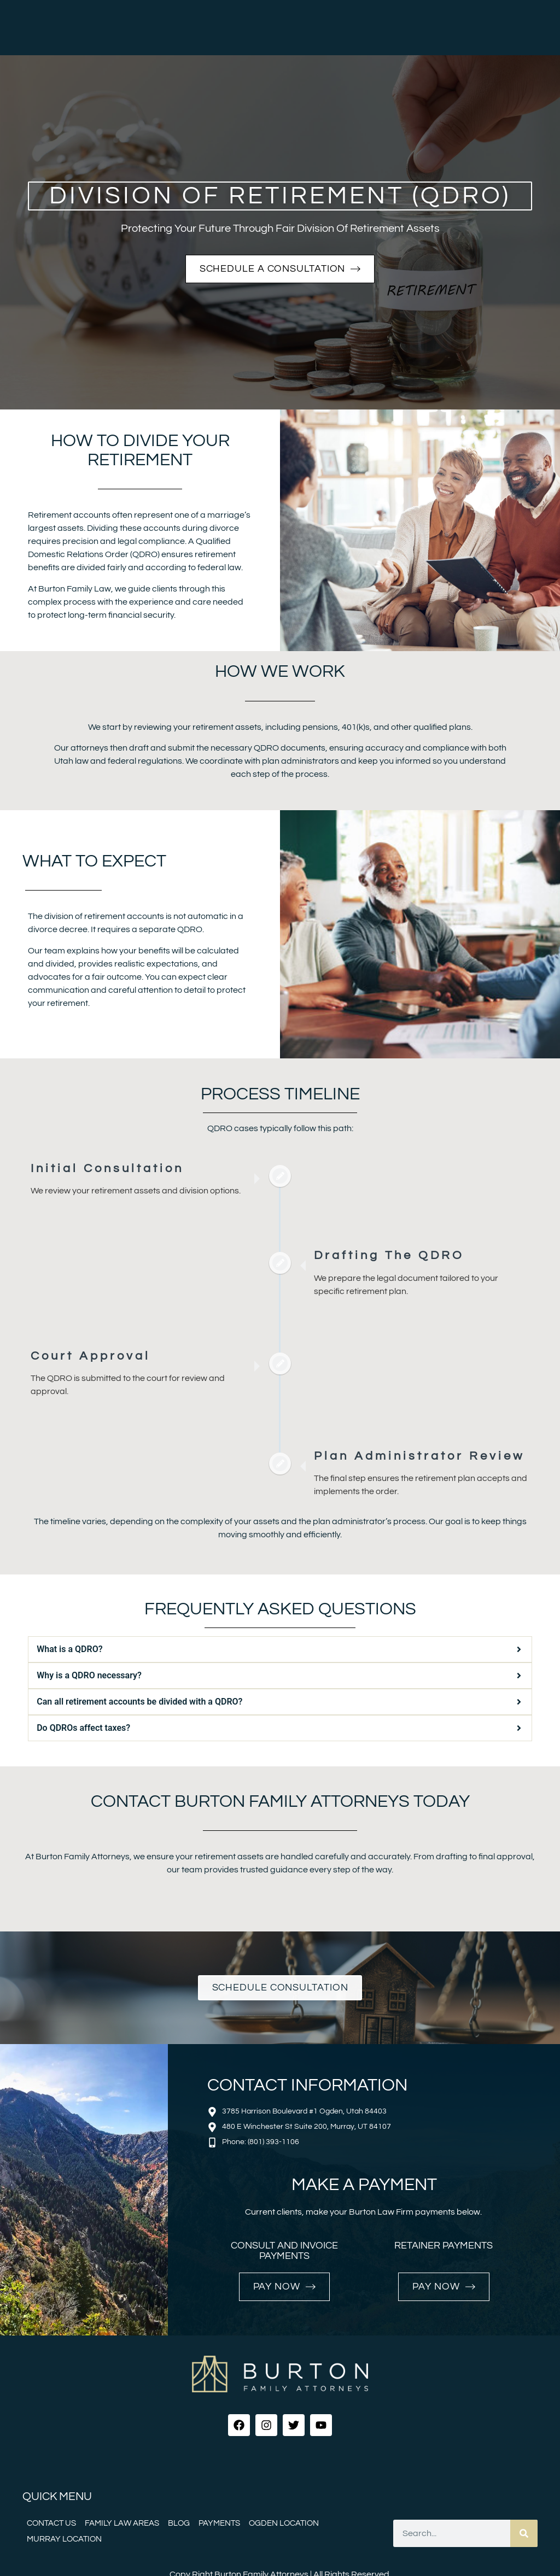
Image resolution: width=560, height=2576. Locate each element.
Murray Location (64, 2539)
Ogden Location (284, 2523)
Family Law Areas (122, 2523)
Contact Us (51, 2523)
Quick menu (57, 2496)
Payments (219, 2523)
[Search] (524, 2533)
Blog (179, 2523)
